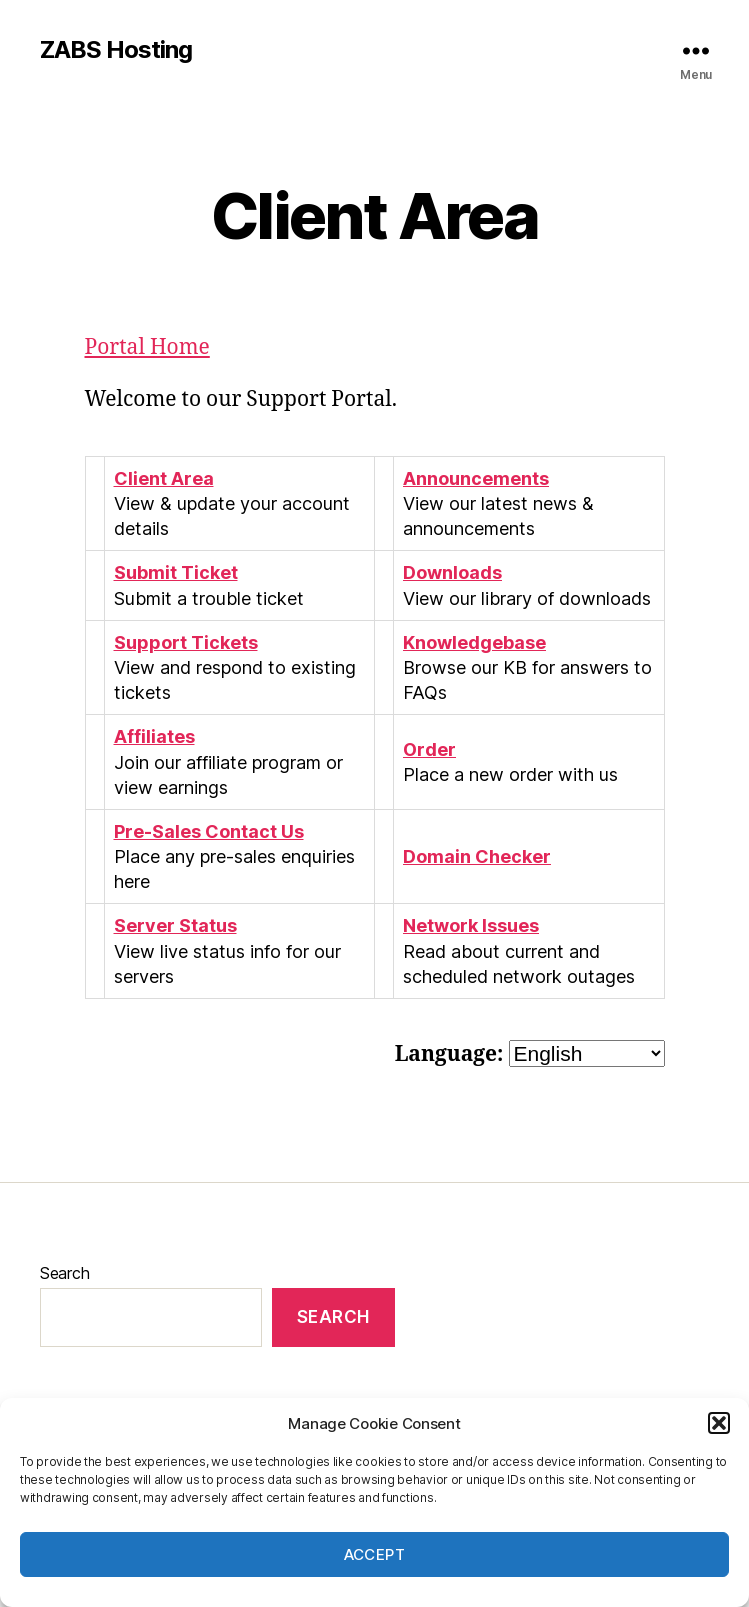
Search (64, 1273)
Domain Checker (477, 856)
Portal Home (147, 347)
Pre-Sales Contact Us (209, 831)
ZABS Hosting (116, 50)
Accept (375, 1554)
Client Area (164, 478)
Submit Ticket (176, 572)
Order (429, 749)
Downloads (452, 572)
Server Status (175, 925)
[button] (719, 1423)
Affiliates (154, 736)
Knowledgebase (474, 642)
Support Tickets (186, 642)
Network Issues (471, 925)
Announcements (476, 478)
